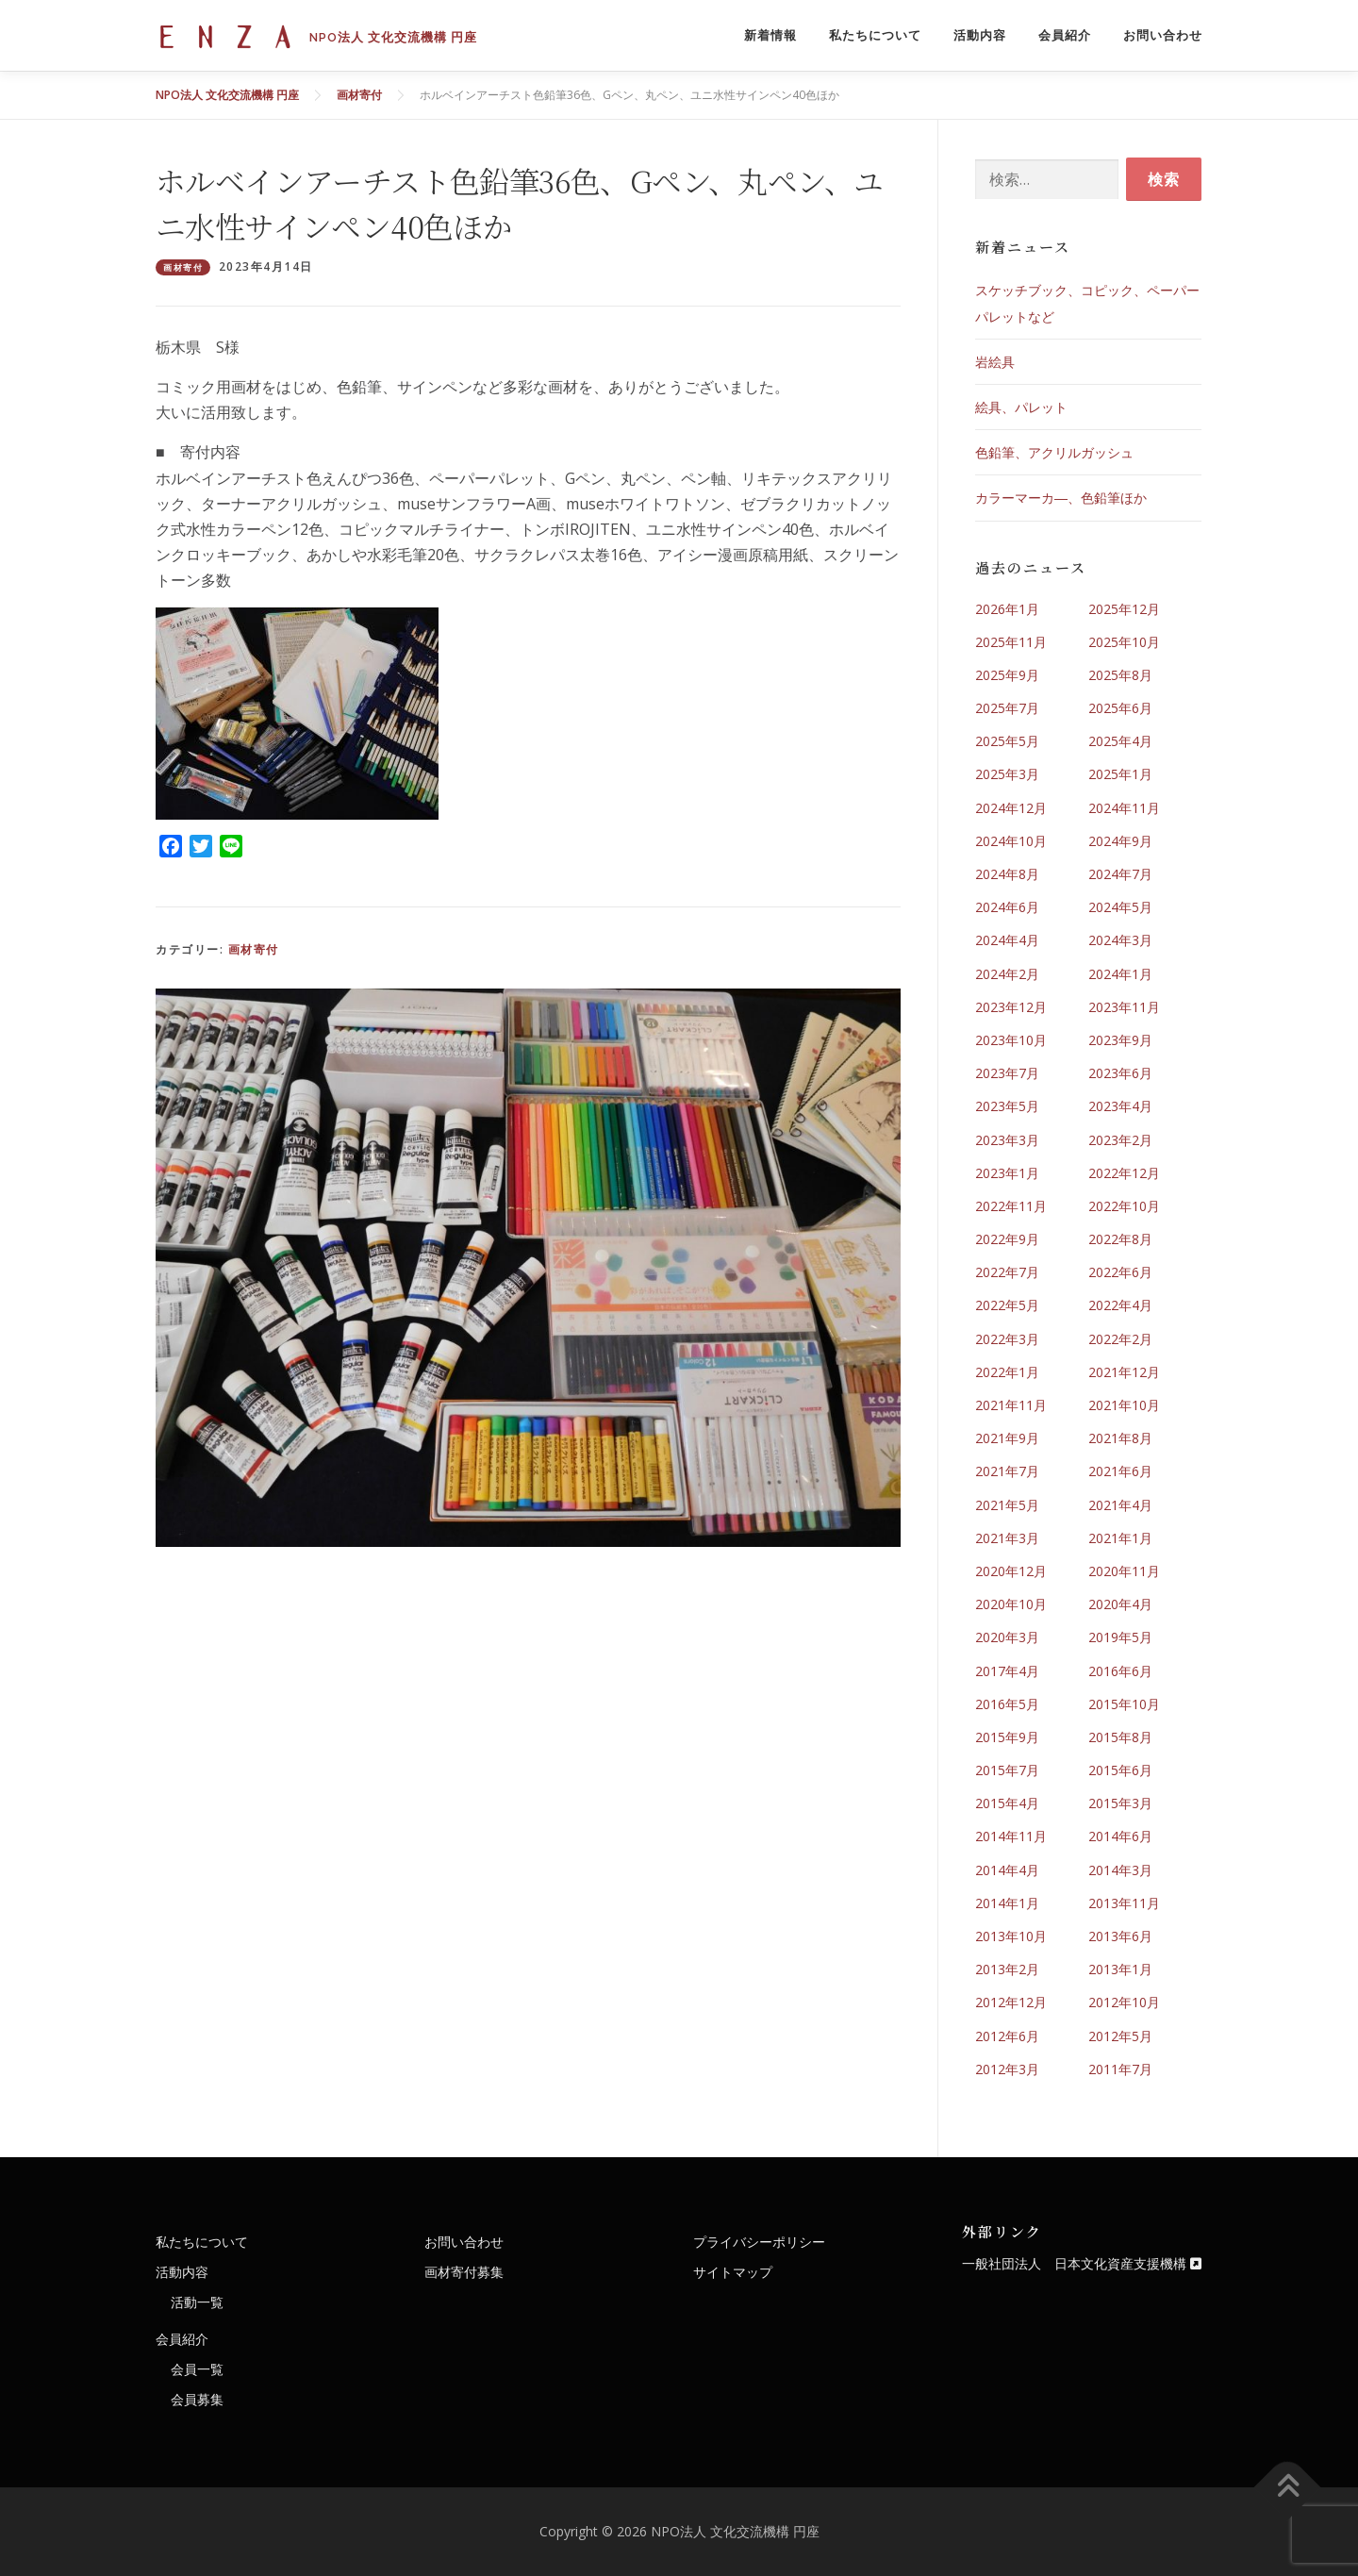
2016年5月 (1007, 1704)
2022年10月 (1124, 1206)
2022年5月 (1007, 1305)
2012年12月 (1011, 2002)
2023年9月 (1120, 1040)
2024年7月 (1120, 874)
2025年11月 (1011, 642)
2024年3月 (1120, 940)
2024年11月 (1124, 808)
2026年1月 (1007, 609)
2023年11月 (1124, 1007)
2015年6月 (1120, 1770)
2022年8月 (1120, 1239)
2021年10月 (1124, 1405)
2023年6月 (1120, 1073)
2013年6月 (1120, 1936)
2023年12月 (1011, 1007)
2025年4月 (1120, 741)
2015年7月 (1007, 1770)
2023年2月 (1120, 1140)
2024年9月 (1120, 841)
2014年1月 (1007, 1903)
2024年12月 (1011, 808)
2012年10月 (1124, 2002)
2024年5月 (1120, 907)
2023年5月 (1007, 1106)
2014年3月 (1120, 1870)
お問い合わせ (1162, 35)
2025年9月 (1007, 675)
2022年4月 (1120, 1305)
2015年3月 (1120, 1803)
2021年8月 (1120, 1438)
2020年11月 (1124, 1571)
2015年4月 (1007, 1803)
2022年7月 (1007, 1272)
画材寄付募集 (464, 2272)
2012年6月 (1007, 2036)
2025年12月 (1124, 609)
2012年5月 (1120, 2036)
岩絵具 (995, 362)
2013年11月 (1124, 1903)
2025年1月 (1120, 774)
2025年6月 (1120, 708)
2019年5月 (1120, 1637)
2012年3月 (1007, 2069)
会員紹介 (1064, 35)
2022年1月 (1007, 1372)
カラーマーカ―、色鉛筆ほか (1061, 498)
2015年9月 (1007, 1737)
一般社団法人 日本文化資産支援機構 (1081, 2263)
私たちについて (875, 35)
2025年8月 (1120, 675)
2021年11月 (1011, 1405)
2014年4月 (1007, 1870)
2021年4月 (1120, 1505)
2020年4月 (1120, 1604)
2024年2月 (1007, 974)
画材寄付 (183, 267)
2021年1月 (1120, 1538)
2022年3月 (1007, 1339)
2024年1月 (1120, 974)
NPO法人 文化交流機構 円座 (393, 36)
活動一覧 (197, 2302)
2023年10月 (1011, 1040)
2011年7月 (1120, 2069)
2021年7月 (1007, 1471)
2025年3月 (1007, 774)
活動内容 (979, 35)
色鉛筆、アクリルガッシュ (1054, 452)
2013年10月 (1011, 1936)
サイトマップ (732, 2272)
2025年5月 (1007, 741)
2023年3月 (1007, 1140)
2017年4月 (1007, 1671)
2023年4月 (1120, 1106)
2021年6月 (1120, 1471)
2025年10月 (1124, 642)
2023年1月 (1007, 1173)
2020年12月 (1011, 1571)
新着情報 (770, 35)
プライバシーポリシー (759, 2242)
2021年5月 (1007, 1505)
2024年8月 (1007, 874)
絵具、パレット (1021, 407)
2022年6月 (1120, 1272)
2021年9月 (1007, 1438)
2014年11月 (1011, 1836)
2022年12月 (1124, 1173)
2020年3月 (1007, 1637)
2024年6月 (1007, 907)
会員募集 (197, 2399)
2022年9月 (1007, 1239)
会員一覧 (197, 2369)
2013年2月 (1007, 1969)
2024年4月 (1007, 940)
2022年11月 (1011, 1206)
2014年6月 (1120, 1836)
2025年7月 (1007, 708)
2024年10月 (1011, 841)
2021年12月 (1124, 1372)
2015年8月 (1120, 1737)
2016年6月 (1120, 1671)
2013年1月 (1120, 1969)
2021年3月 (1007, 1538)
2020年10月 (1011, 1604)
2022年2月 (1120, 1339)
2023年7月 (1007, 1073)
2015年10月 (1124, 1704)
